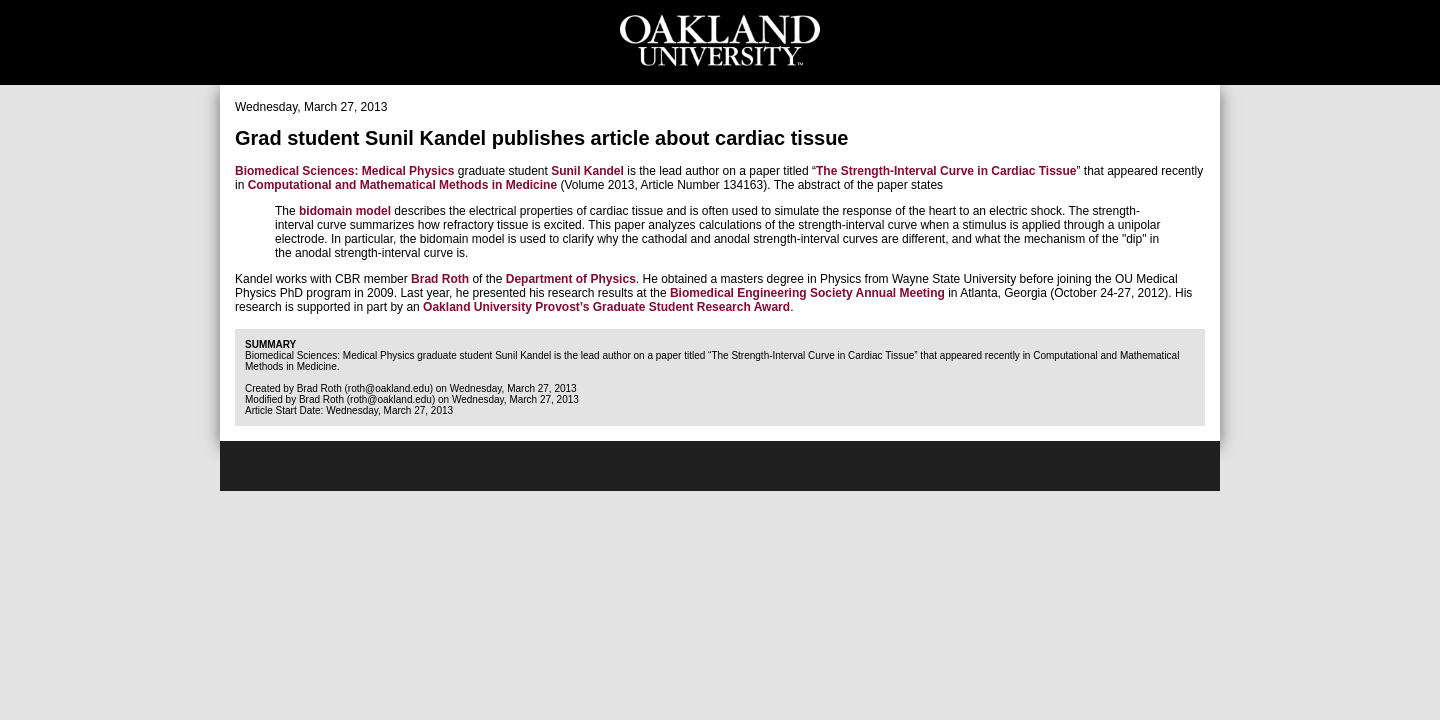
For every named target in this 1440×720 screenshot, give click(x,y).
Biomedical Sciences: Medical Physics (344, 171)
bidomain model (345, 211)
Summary (270, 344)
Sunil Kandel (587, 171)
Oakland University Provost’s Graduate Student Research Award (606, 307)
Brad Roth (440, 279)
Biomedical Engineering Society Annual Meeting (807, 293)
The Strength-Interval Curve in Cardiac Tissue (946, 171)
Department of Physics (571, 279)
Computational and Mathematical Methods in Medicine (402, 185)
